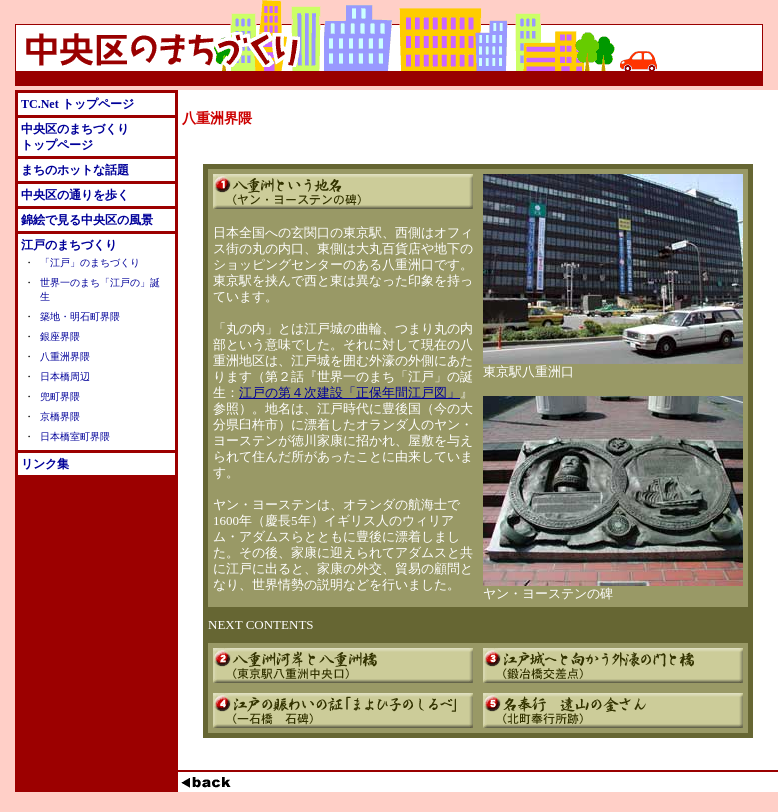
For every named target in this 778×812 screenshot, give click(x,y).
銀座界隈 (60, 336)
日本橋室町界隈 (75, 436)
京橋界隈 (60, 416)
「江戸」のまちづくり (90, 262)
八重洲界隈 (65, 356)
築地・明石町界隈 (80, 316)
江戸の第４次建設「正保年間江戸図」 (349, 392)
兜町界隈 (60, 396)
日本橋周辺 (65, 376)
